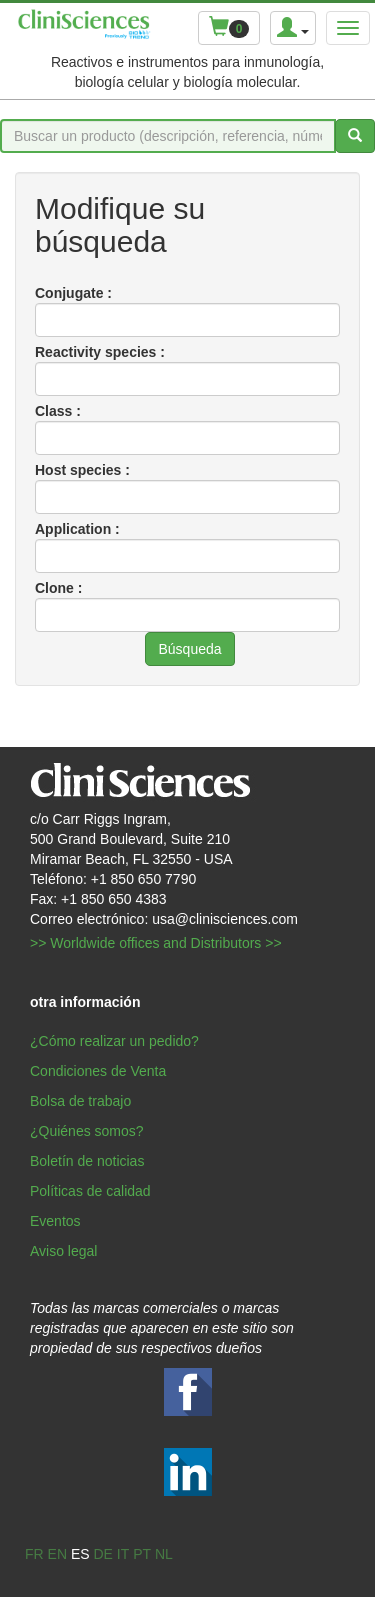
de (102, 1554)
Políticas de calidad (90, 1191)
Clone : (58, 588)
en (57, 1554)
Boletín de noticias (87, 1161)
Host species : (82, 470)
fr (34, 1554)
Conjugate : (73, 293)
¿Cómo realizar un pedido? (114, 1041)
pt (142, 1554)
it (123, 1554)
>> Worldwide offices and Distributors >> (156, 943)
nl (164, 1554)
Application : (77, 529)
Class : (58, 411)
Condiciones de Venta (98, 1071)
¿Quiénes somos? (87, 1131)
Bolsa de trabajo (80, 1101)
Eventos (55, 1221)
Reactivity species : (100, 352)
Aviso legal (63, 1251)
